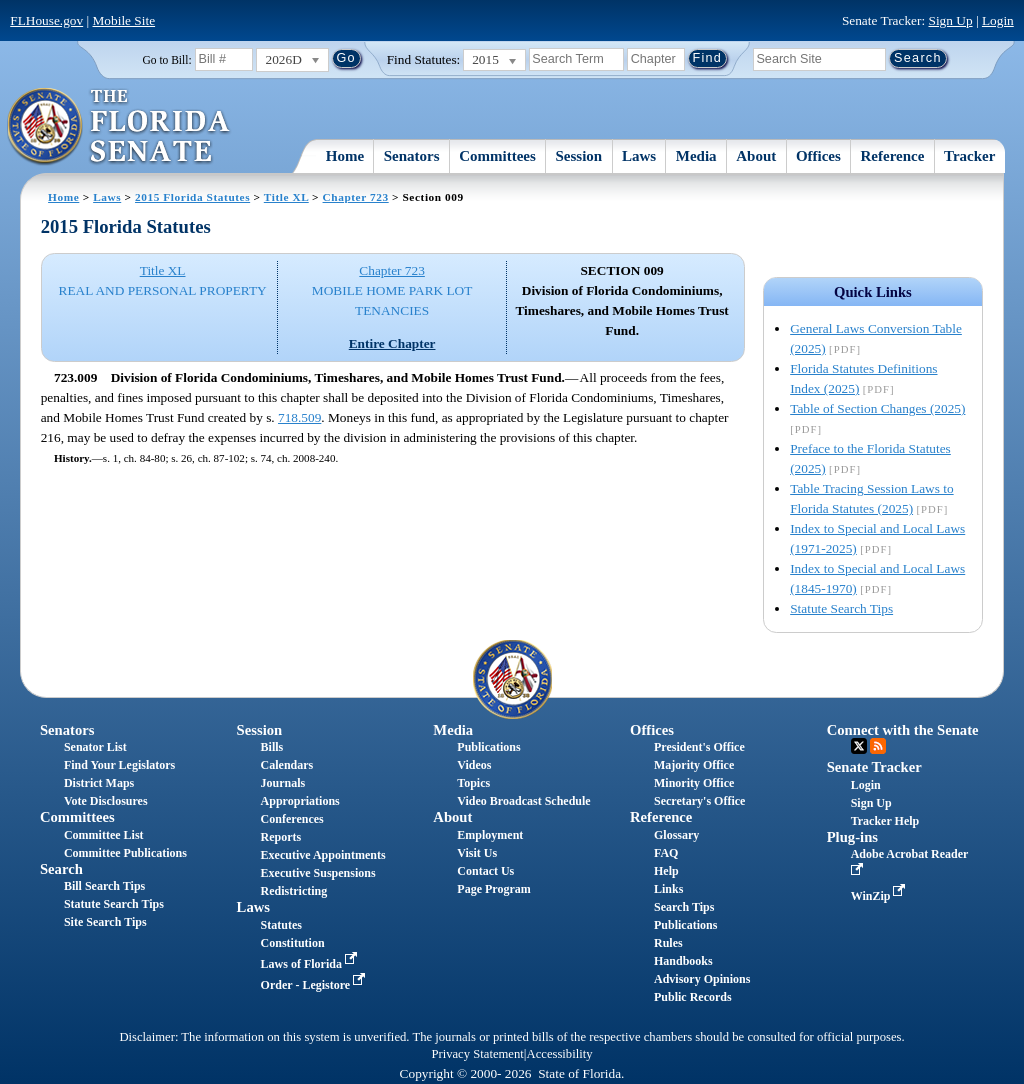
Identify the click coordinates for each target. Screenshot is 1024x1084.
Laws (639, 156)
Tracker (969, 156)
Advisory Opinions (702, 979)
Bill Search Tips (104, 886)
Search (61, 869)
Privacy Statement (477, 1054)
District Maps (99, 783)
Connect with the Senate (903, 730)
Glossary (676, 835)
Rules (668, 943)
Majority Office (694, 765)
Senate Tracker (874, 767)
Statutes (281, 925)
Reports (281, 837)
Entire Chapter (392, 343)
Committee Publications (125, 853)
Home (345, 156)
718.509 (299, 417)
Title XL (286, 197)
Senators (412, 156)
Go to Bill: (166, 60)
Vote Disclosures (106, 801)
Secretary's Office (699, 801)
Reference (893, 156)
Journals (283, 783)
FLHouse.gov (46, 20)
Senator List (95, 747)
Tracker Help (885, 821)
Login (998, 20)
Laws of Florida (311, 964)
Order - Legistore (315, 985)
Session (579, 156)
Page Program (493, 889)
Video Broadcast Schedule (523, 801)
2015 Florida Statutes (192, 197)
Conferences (292, 819)
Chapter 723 (356, 197)
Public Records (693, 997)
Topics (473, 783)
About (756, 156)
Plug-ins (852, 837)
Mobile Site (124, 20)
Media (696, 156)
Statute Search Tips (841, 608)
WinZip (880, 896)
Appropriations (300, 801)
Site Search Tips (105, 922)
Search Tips (684, 907)
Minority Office (694, 783)
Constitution (293, 943)
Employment (490, 835)
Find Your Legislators (119, 765)
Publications (488, 747)
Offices (818, 156)
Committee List (104, 835)
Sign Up (951, 20)
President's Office (699, 747)
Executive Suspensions (318, 873)
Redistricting (294, 891)
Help (666, 871)
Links (668, 889)
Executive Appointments (323, 855)
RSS (878, 746)
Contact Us (485, 871)
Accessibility (560, 1054)
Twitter (859, 746)
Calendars (287, 765)
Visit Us (477, 853)
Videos (474, 765)
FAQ (666, 853)
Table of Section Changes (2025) (877, 408)
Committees (497, 156)
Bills (272, 747)
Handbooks (683, 961)
